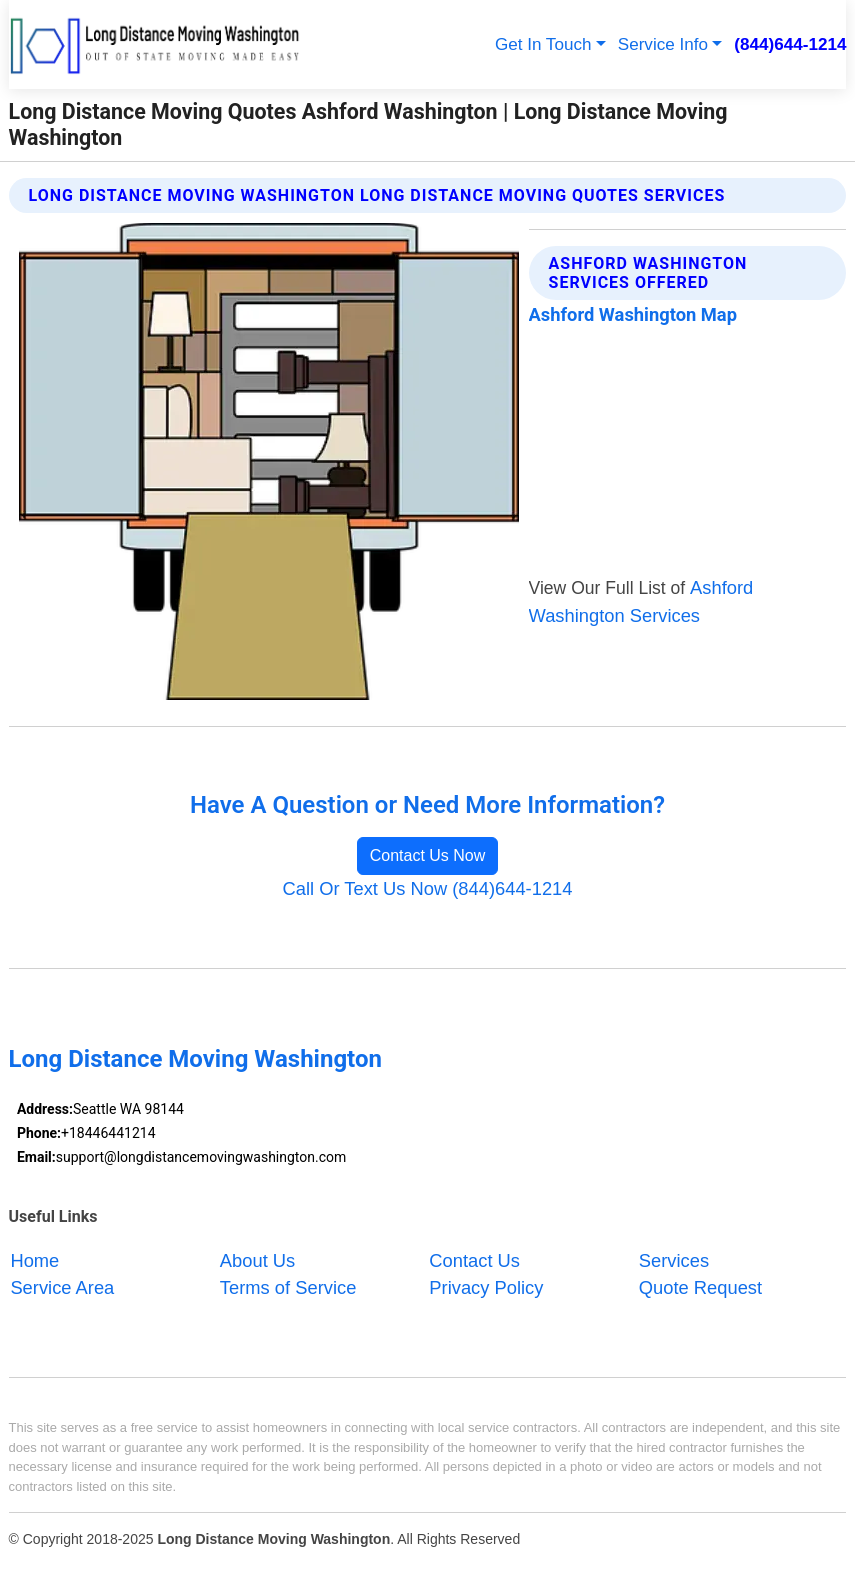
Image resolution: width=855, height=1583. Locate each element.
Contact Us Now (428, 855)
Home (34, 1259)
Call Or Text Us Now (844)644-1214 (428, 888)
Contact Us (474, 1259)
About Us (257, 1259)
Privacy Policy (486, 1287)
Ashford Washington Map (633, 314)
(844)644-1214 (790, 44)
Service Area (62, 1287)
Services (674, 1259)
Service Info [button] (663, 44)
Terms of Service (288, 1287)
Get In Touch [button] (543, 44)
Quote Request (700, 1287)
